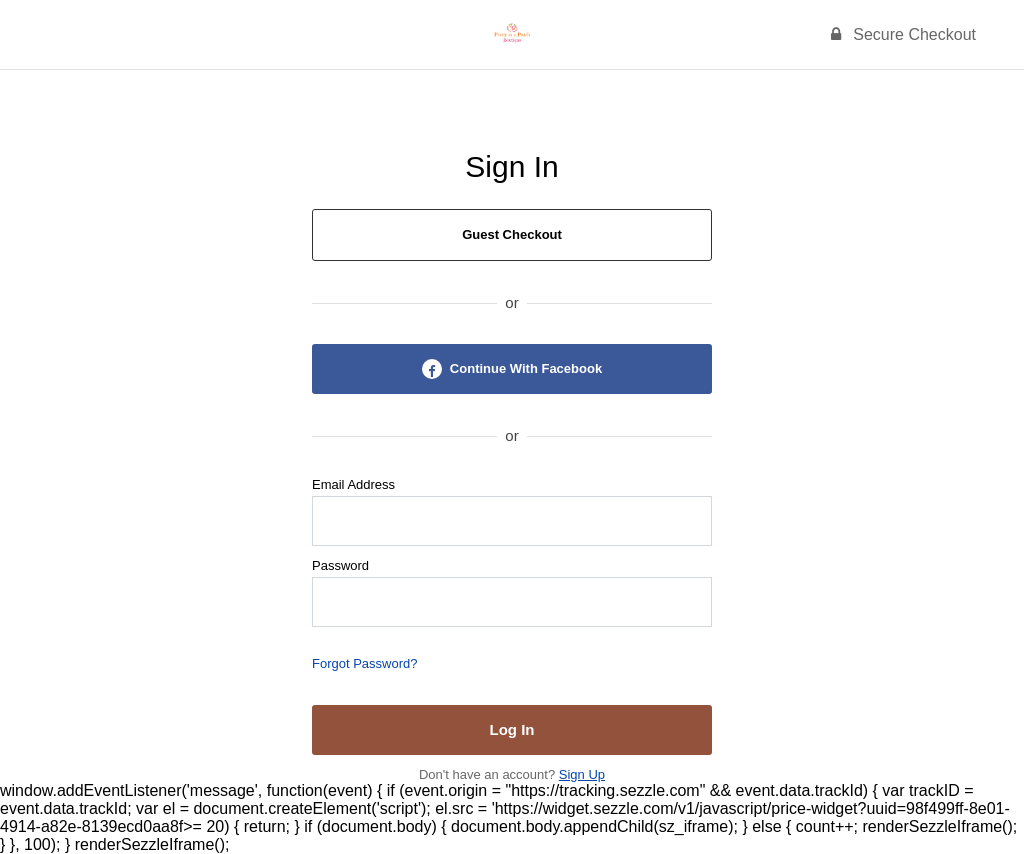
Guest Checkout (512, 234)
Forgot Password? (365, 663)
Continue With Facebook (512, 369)
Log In (512, 729)
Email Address (353, 484)
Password (340, 565)
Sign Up (582, 774)
